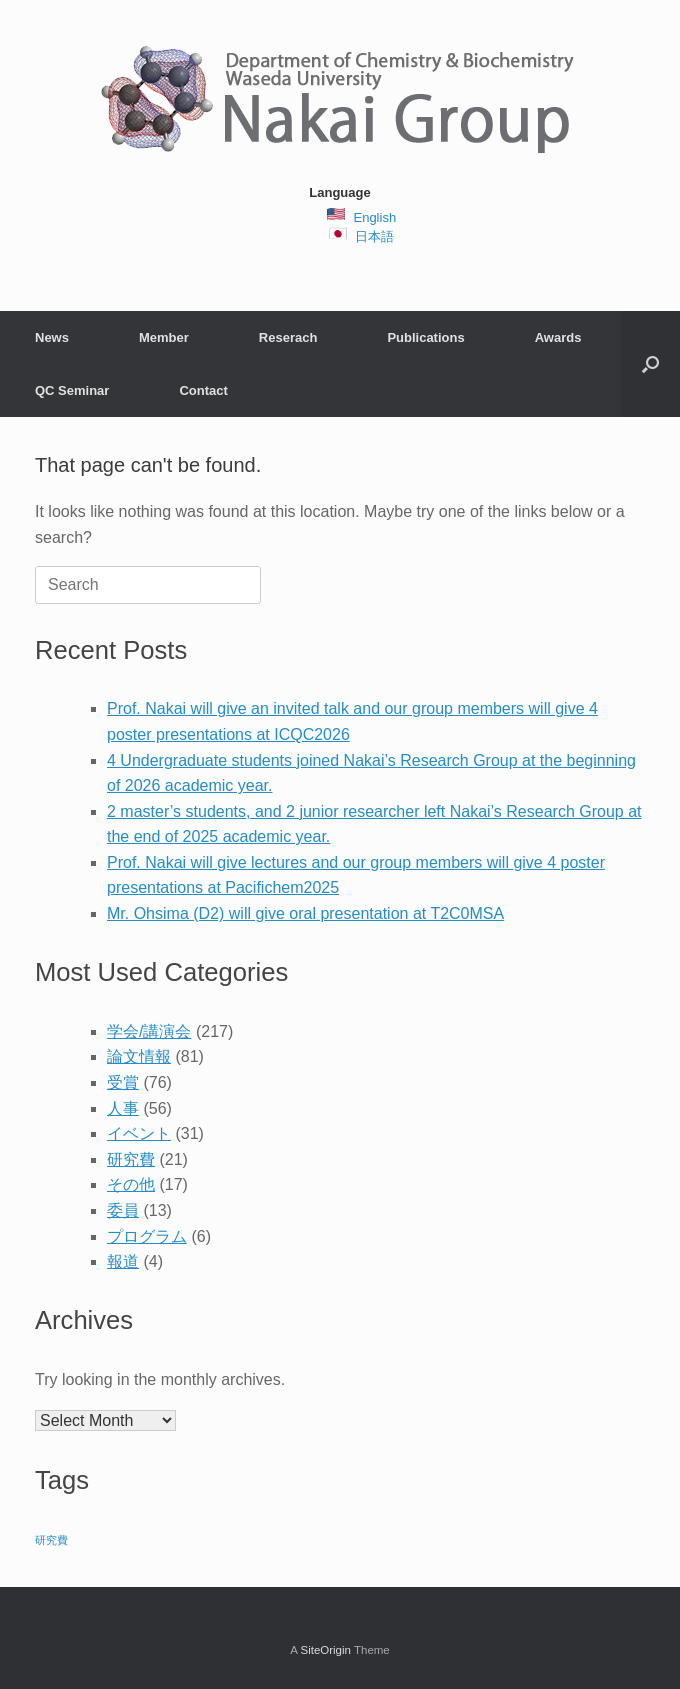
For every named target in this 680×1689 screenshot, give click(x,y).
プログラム (147, 1236)
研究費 (131, 1159)
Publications (425, 337)
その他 (131, 1184)
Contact (203, 390)
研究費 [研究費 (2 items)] (51, 1540)
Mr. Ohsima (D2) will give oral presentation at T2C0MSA (305, 913)
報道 (123, 1261)
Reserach (288, 337)
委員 (123, 1210)
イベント (139, 1133)
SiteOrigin (325, 1650)
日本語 (374, 236)
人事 (123, 1108)
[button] (650, 364)
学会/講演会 (149, 1031)
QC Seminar (72, 390)
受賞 (123, 1082)
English (374, 217)
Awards (558, 337)
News (52, 337)
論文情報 (139, 1056)
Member (164, 337)
